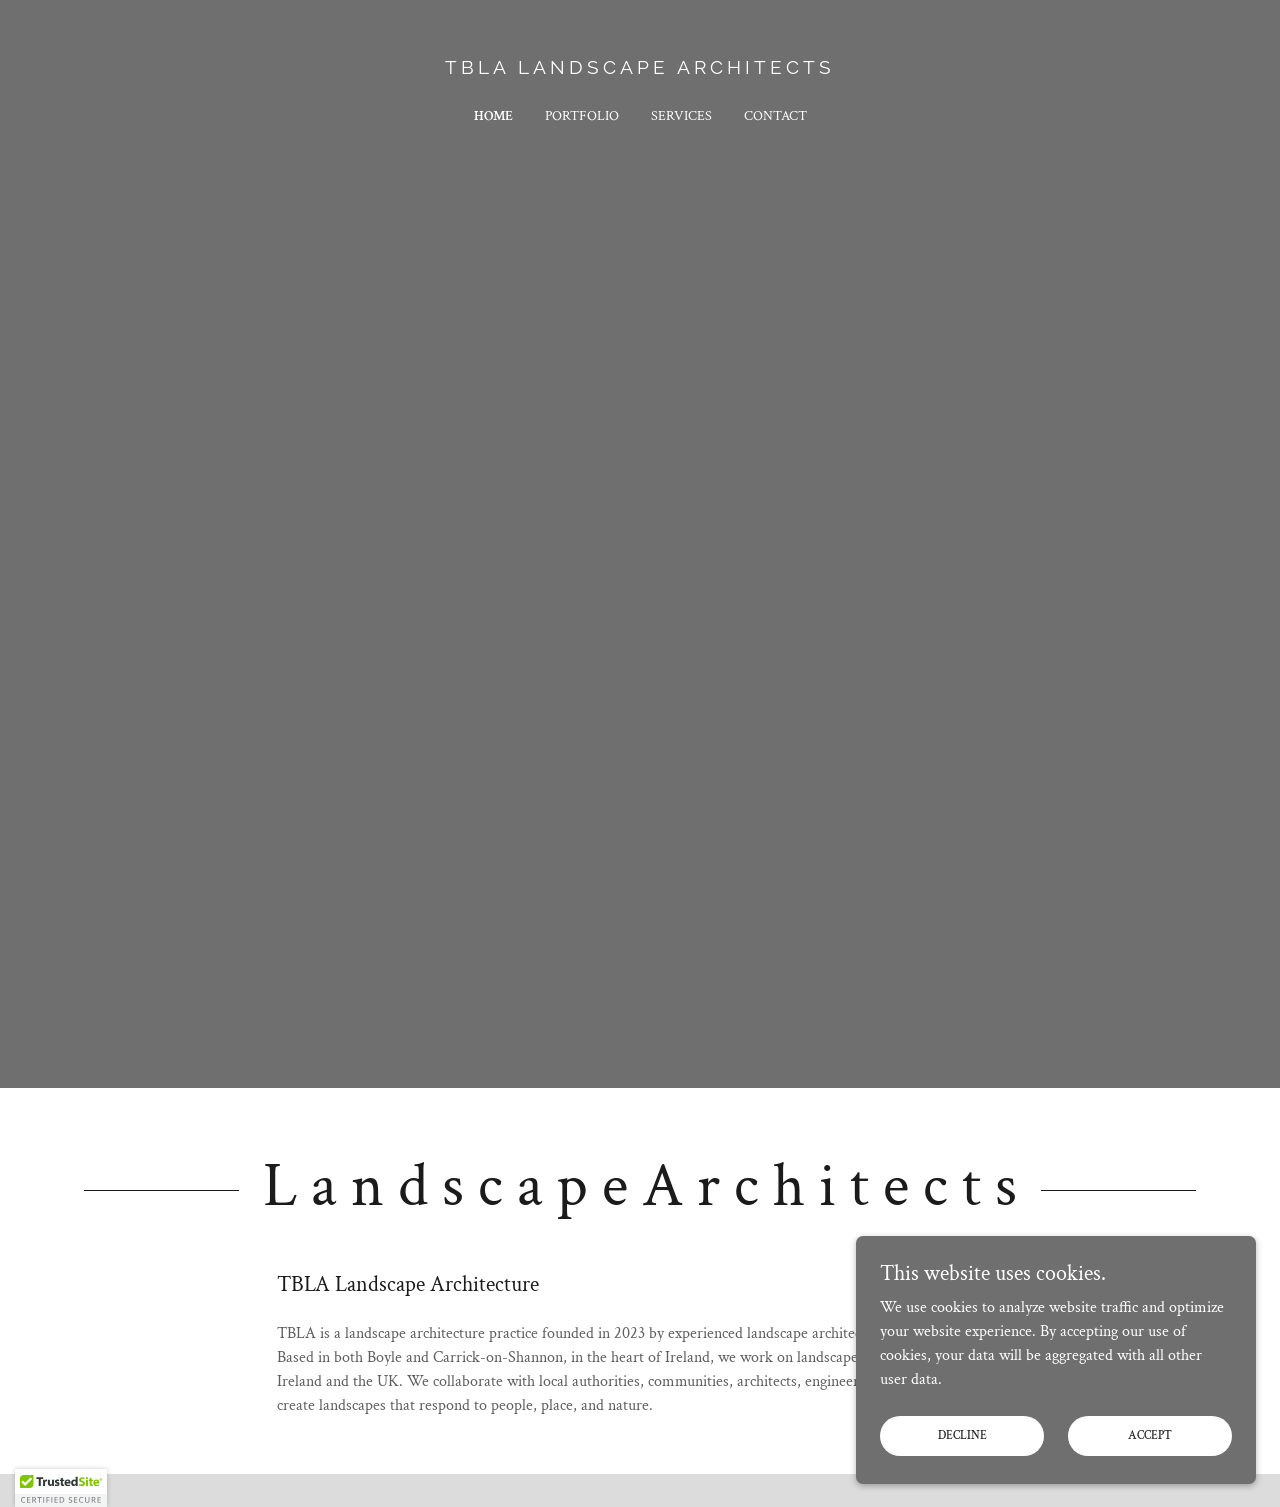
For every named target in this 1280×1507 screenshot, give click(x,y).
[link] (640, 69)
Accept (1150, 1435)
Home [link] (493, 116)
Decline (962, 1435)
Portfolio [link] (582, 116)
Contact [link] (775, 116)
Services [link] (681, 116)
